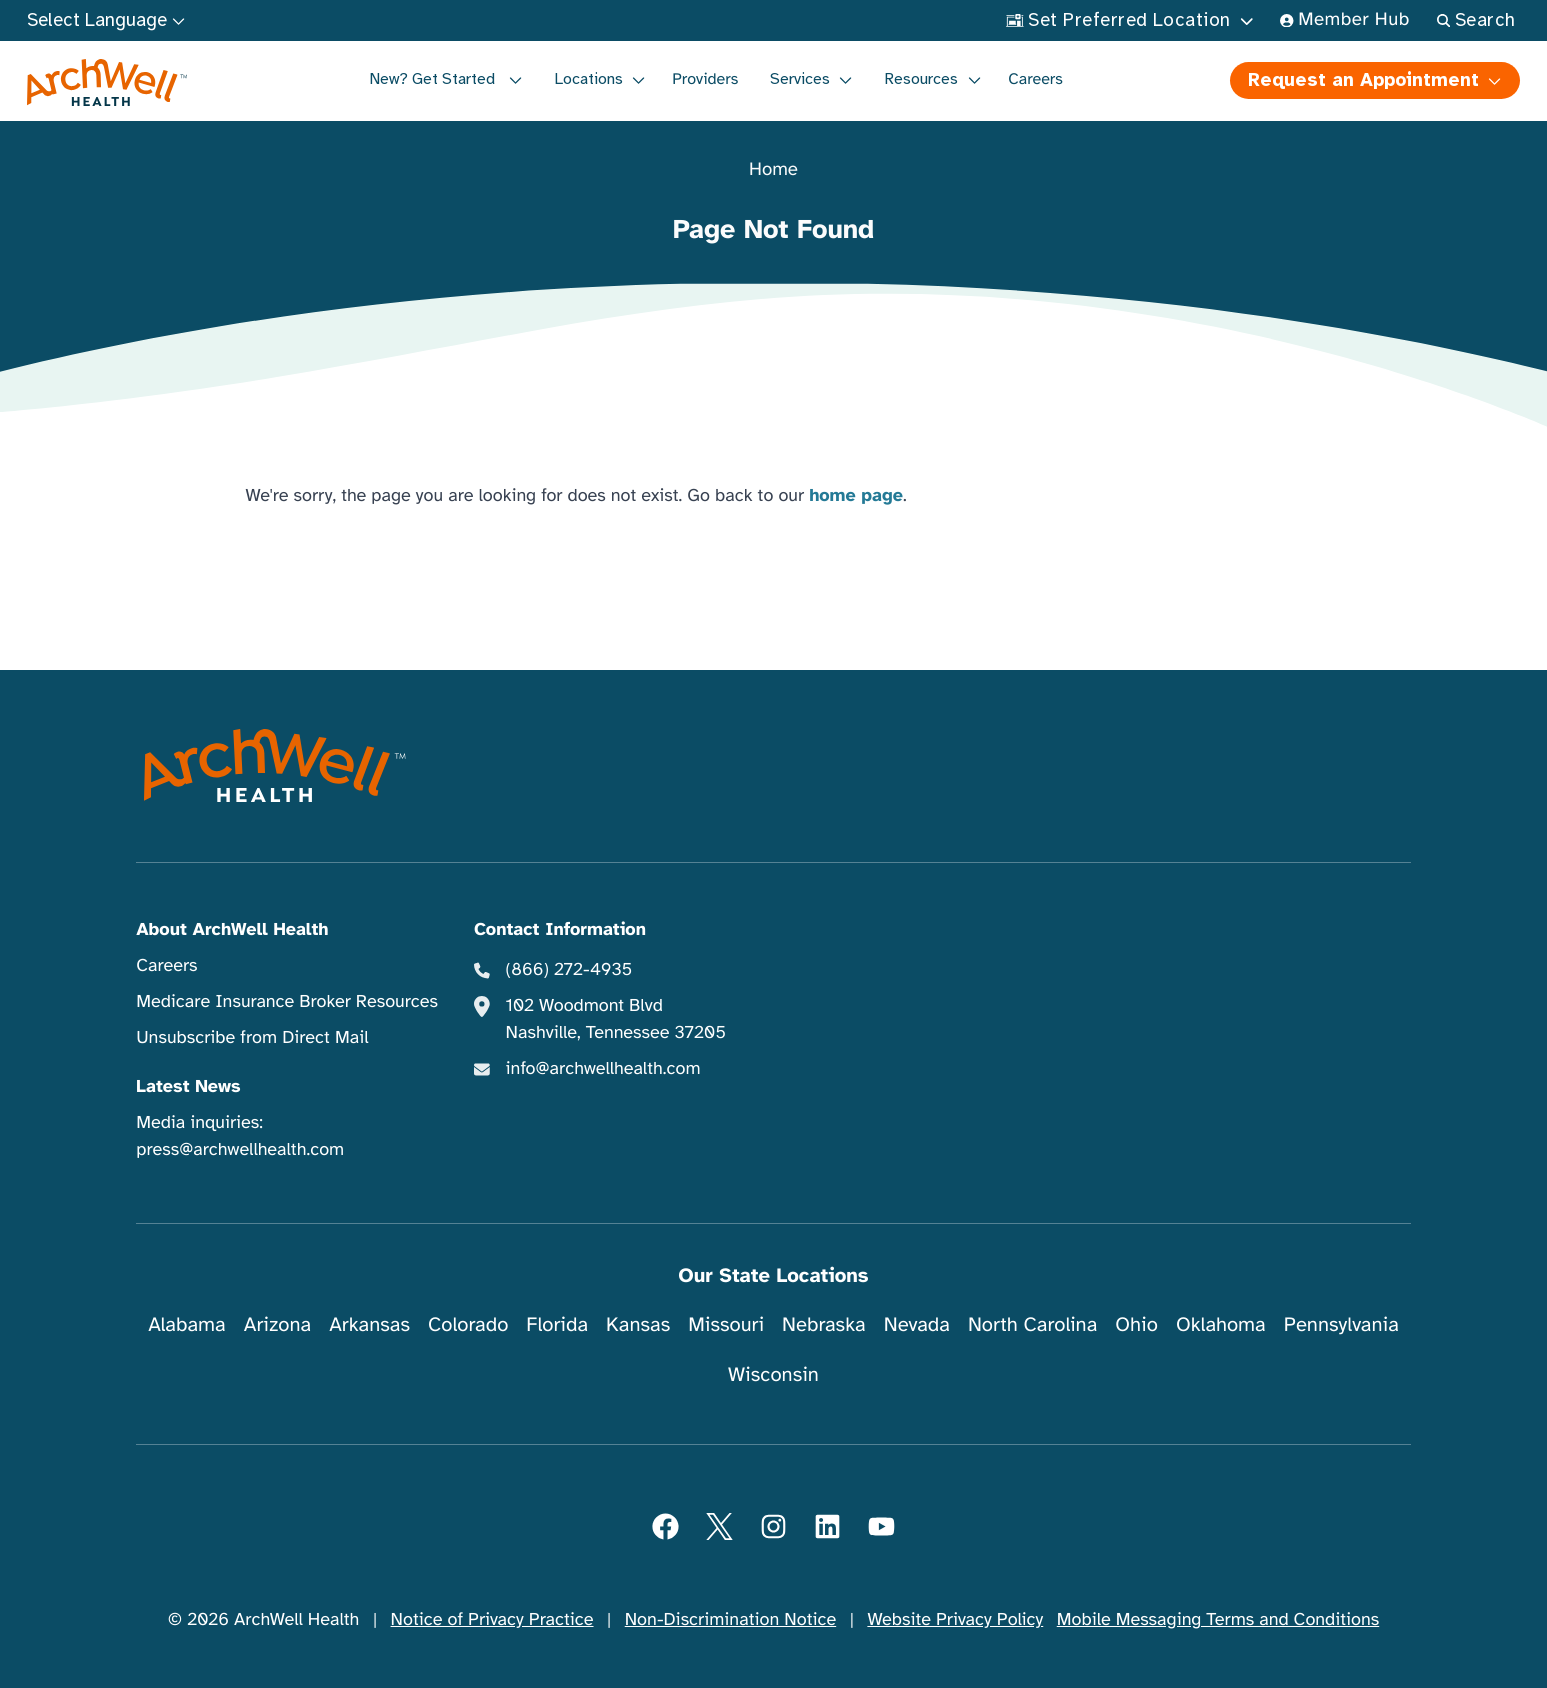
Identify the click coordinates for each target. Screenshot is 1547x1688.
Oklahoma (1221, 1324)
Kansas (638, 1324)
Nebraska (824, 1324)
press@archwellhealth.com (240, 1150)
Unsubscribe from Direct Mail (252, 1038)
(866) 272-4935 (569, 970)
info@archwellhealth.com (603, 1069)
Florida (557, 1324)
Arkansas (369, 1324)
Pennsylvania (1341, 1324)
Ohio (1136, 1324)
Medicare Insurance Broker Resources (287, 1002)
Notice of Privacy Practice (492, 1620)
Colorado (468, 1324)
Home (773, 170)
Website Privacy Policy (955, 1620)
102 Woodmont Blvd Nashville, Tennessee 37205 (616, 1019)
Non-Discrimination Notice (730, 1620)
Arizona (277, 1324)
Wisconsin (773, 1374)
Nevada (917, 1324)
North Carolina (1032, 1324)
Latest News (188, 1087)
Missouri (726, 1324)
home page (856, 496)
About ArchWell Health (232, 930)
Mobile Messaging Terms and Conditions (1218, 1620)
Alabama (187, 1324)
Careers (1035, 79)
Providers (705, 79)
